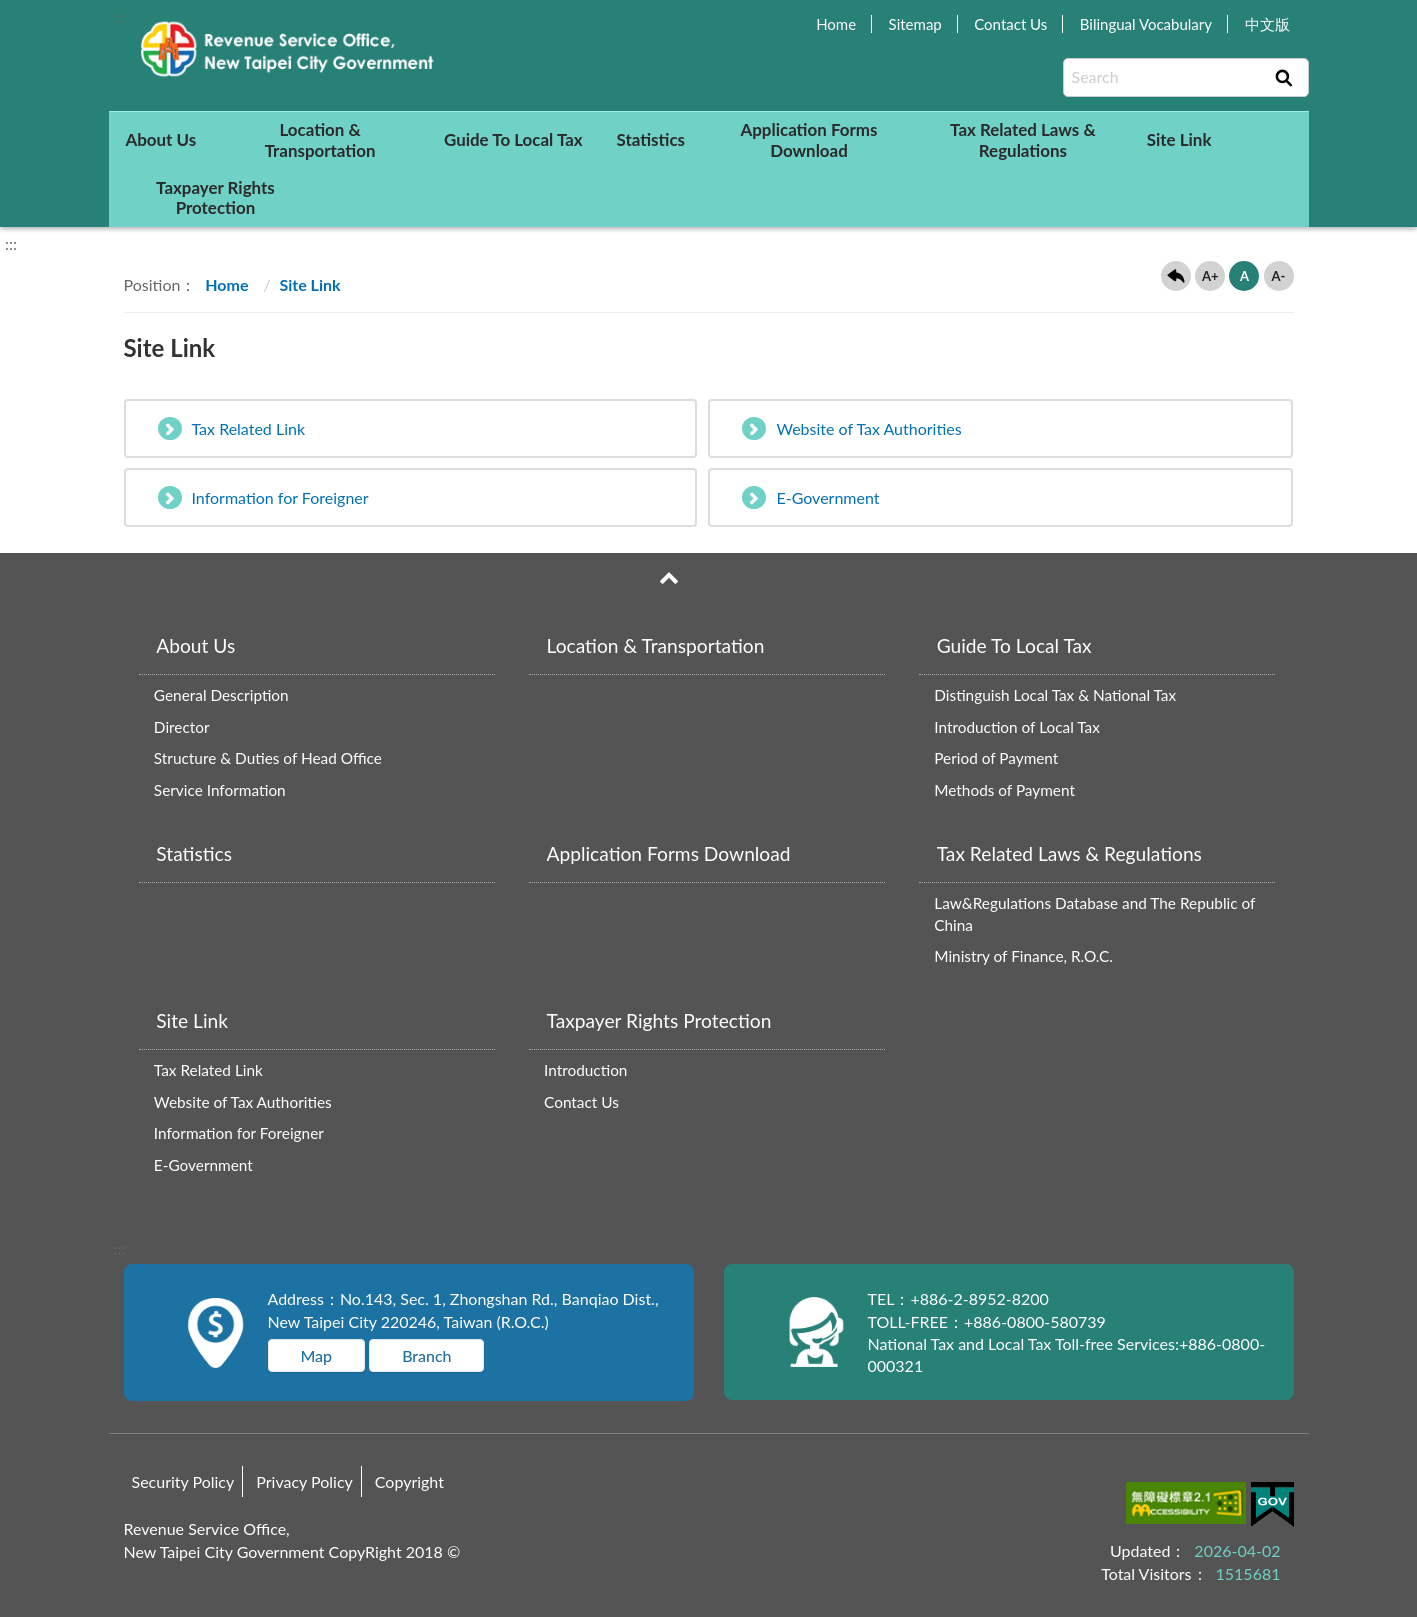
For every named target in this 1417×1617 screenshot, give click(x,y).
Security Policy (183, 1481)
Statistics (651, 139)
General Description (221, 695)
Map (317, 1355)
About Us (160, 139)
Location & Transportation (320, 139)
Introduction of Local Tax (1017, 727)
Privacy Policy (304, 1481)
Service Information (220, 790)
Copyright (409, 1481)
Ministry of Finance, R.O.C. (1023, 956)
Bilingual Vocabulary (1146, 24)
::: (120, 16)
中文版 (1267, 24)
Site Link (1179, 139)
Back (1176, 276)
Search (1284, 78)
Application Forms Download (808, 139)
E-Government (810, 497)
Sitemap (915, 24)
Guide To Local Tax (513, 139)
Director (182, 727)
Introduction (585, 1070)
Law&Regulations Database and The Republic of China (1094, 914)
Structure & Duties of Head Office (268, 758)
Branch (426, 1355)
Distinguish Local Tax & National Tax (1055, 695)
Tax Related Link (232, 428)
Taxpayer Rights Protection (215, 197)
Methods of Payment (1004, 790)
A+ (1210, 276)
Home (836, 24)
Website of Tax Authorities (851, 428)
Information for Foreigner (263, 497)
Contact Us (1010, 24)
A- (1279, 276)
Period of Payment (996, 758)
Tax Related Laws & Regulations (1023, 139)
